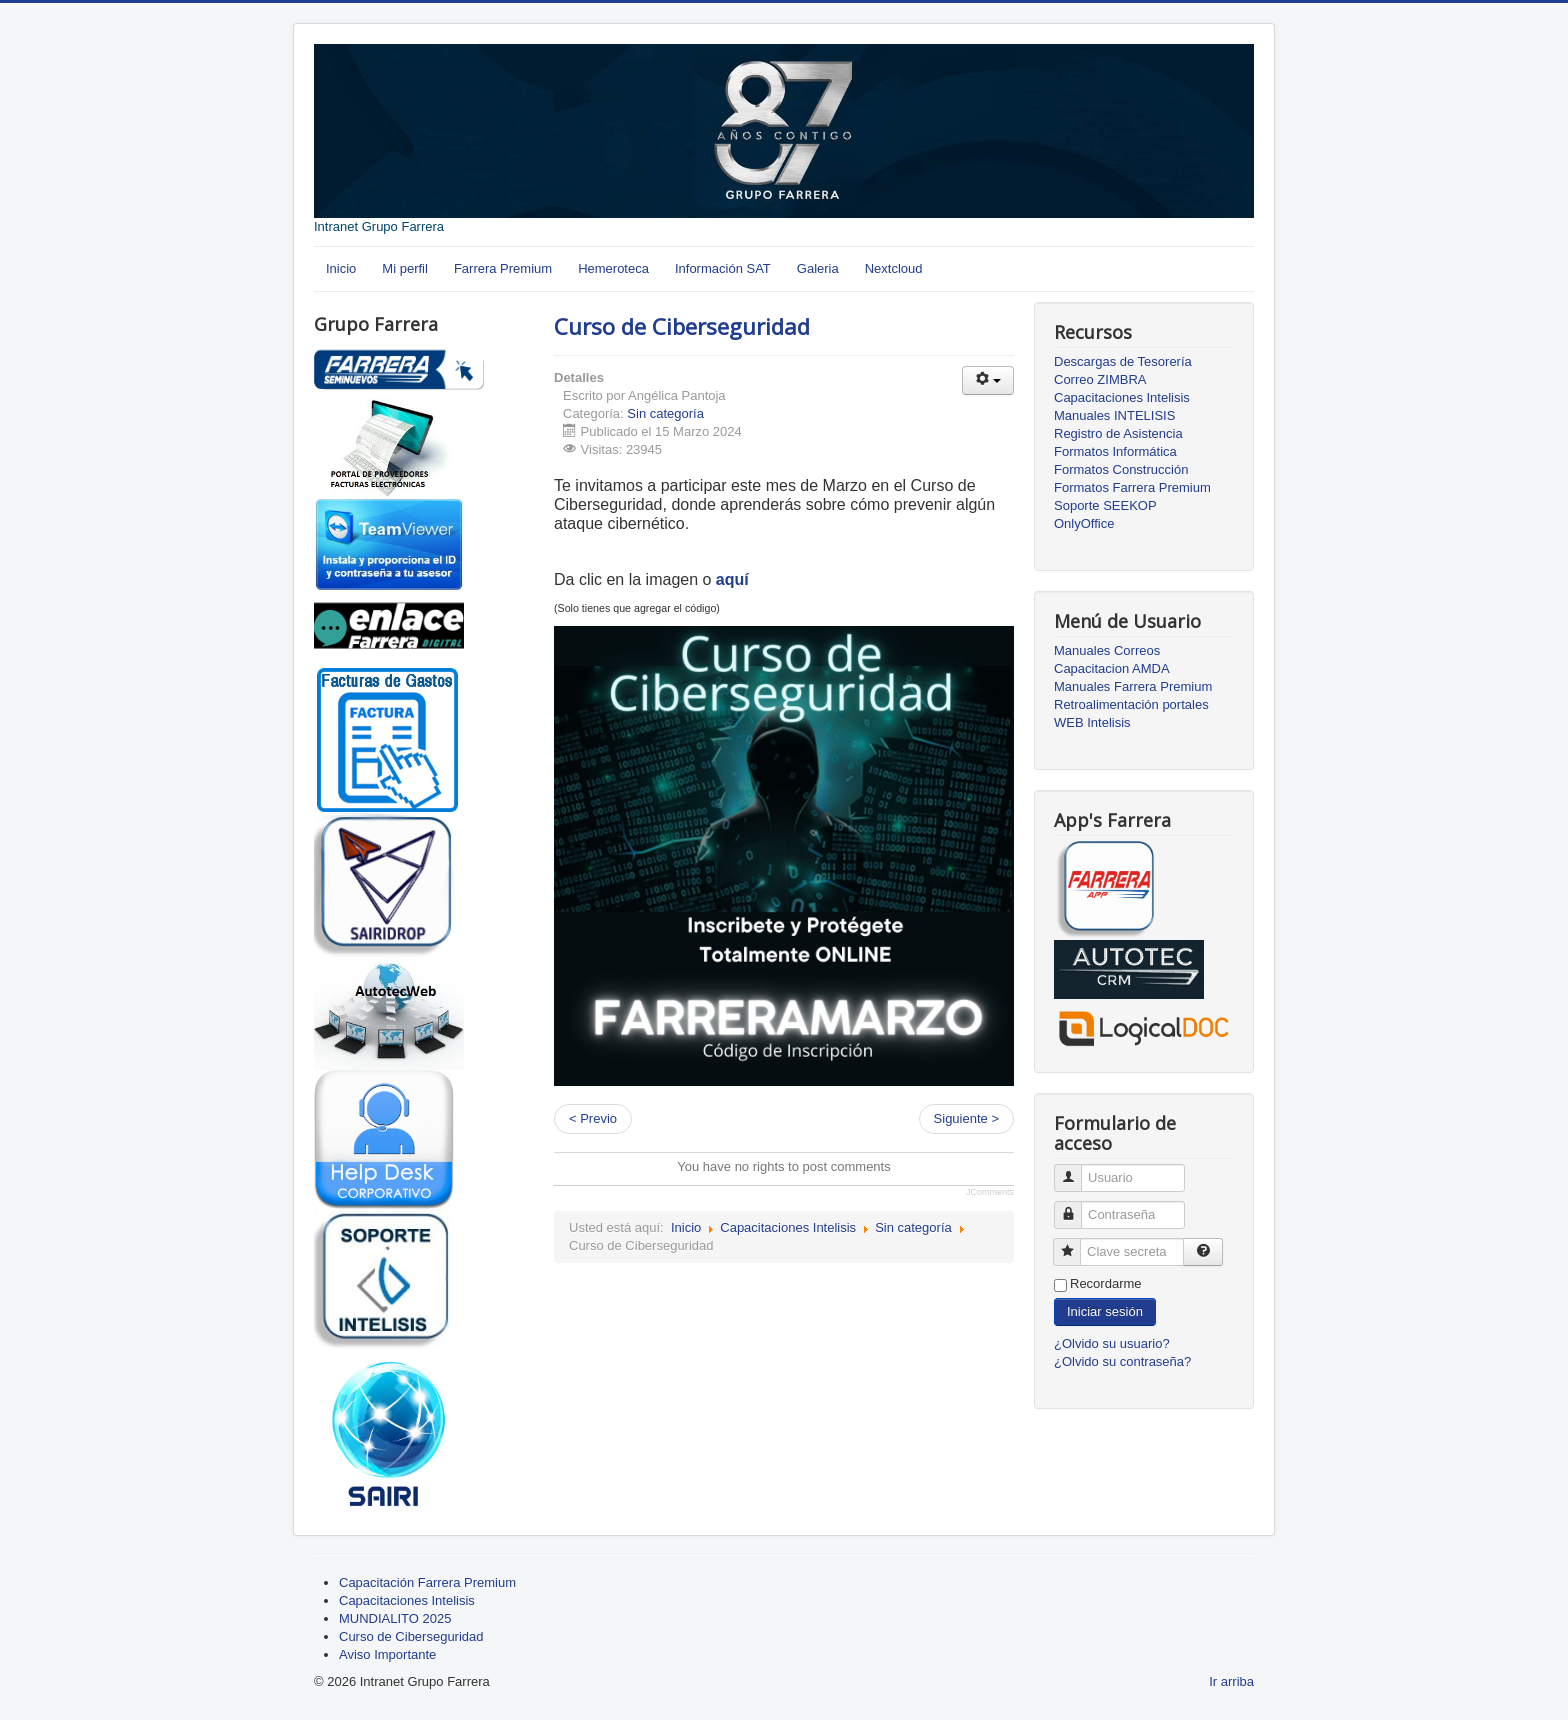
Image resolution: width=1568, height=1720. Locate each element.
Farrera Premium (503, 268)
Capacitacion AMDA (1112, 668)
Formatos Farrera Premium (1132, 487)
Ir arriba (1231, 1681)
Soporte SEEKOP (1105, 505)
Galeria (818, 268)
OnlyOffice (1084, 523)
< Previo (593, 1118)
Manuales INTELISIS (1114, 415)
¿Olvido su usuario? (1112, 1343)
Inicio (341, 268)
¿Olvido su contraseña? (1122, 1361)
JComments (990, 1192)
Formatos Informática (1115, 451)
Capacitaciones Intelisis (788, 1227)
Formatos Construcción (1121, 469)
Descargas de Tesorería (1123, 361)
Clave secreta (1074, 1243)
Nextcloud (894, 268)
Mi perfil (405, 268)
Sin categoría (665, 413)
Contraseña (1075, 1206)
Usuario (1075, 1169)
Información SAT (723, 268)
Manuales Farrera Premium (1133, 686)
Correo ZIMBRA (1100, 379)
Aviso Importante (387, 1654)
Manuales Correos (1107, 650)
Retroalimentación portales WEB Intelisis (1131, 713)
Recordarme (1106, 1283)
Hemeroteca (613, 268)
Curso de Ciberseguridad (682, 326)
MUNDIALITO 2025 (395, 1618)
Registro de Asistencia (1118, 433)
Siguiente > (966, 1118)
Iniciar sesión (1105, 1311)
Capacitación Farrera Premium (427, 1582)
